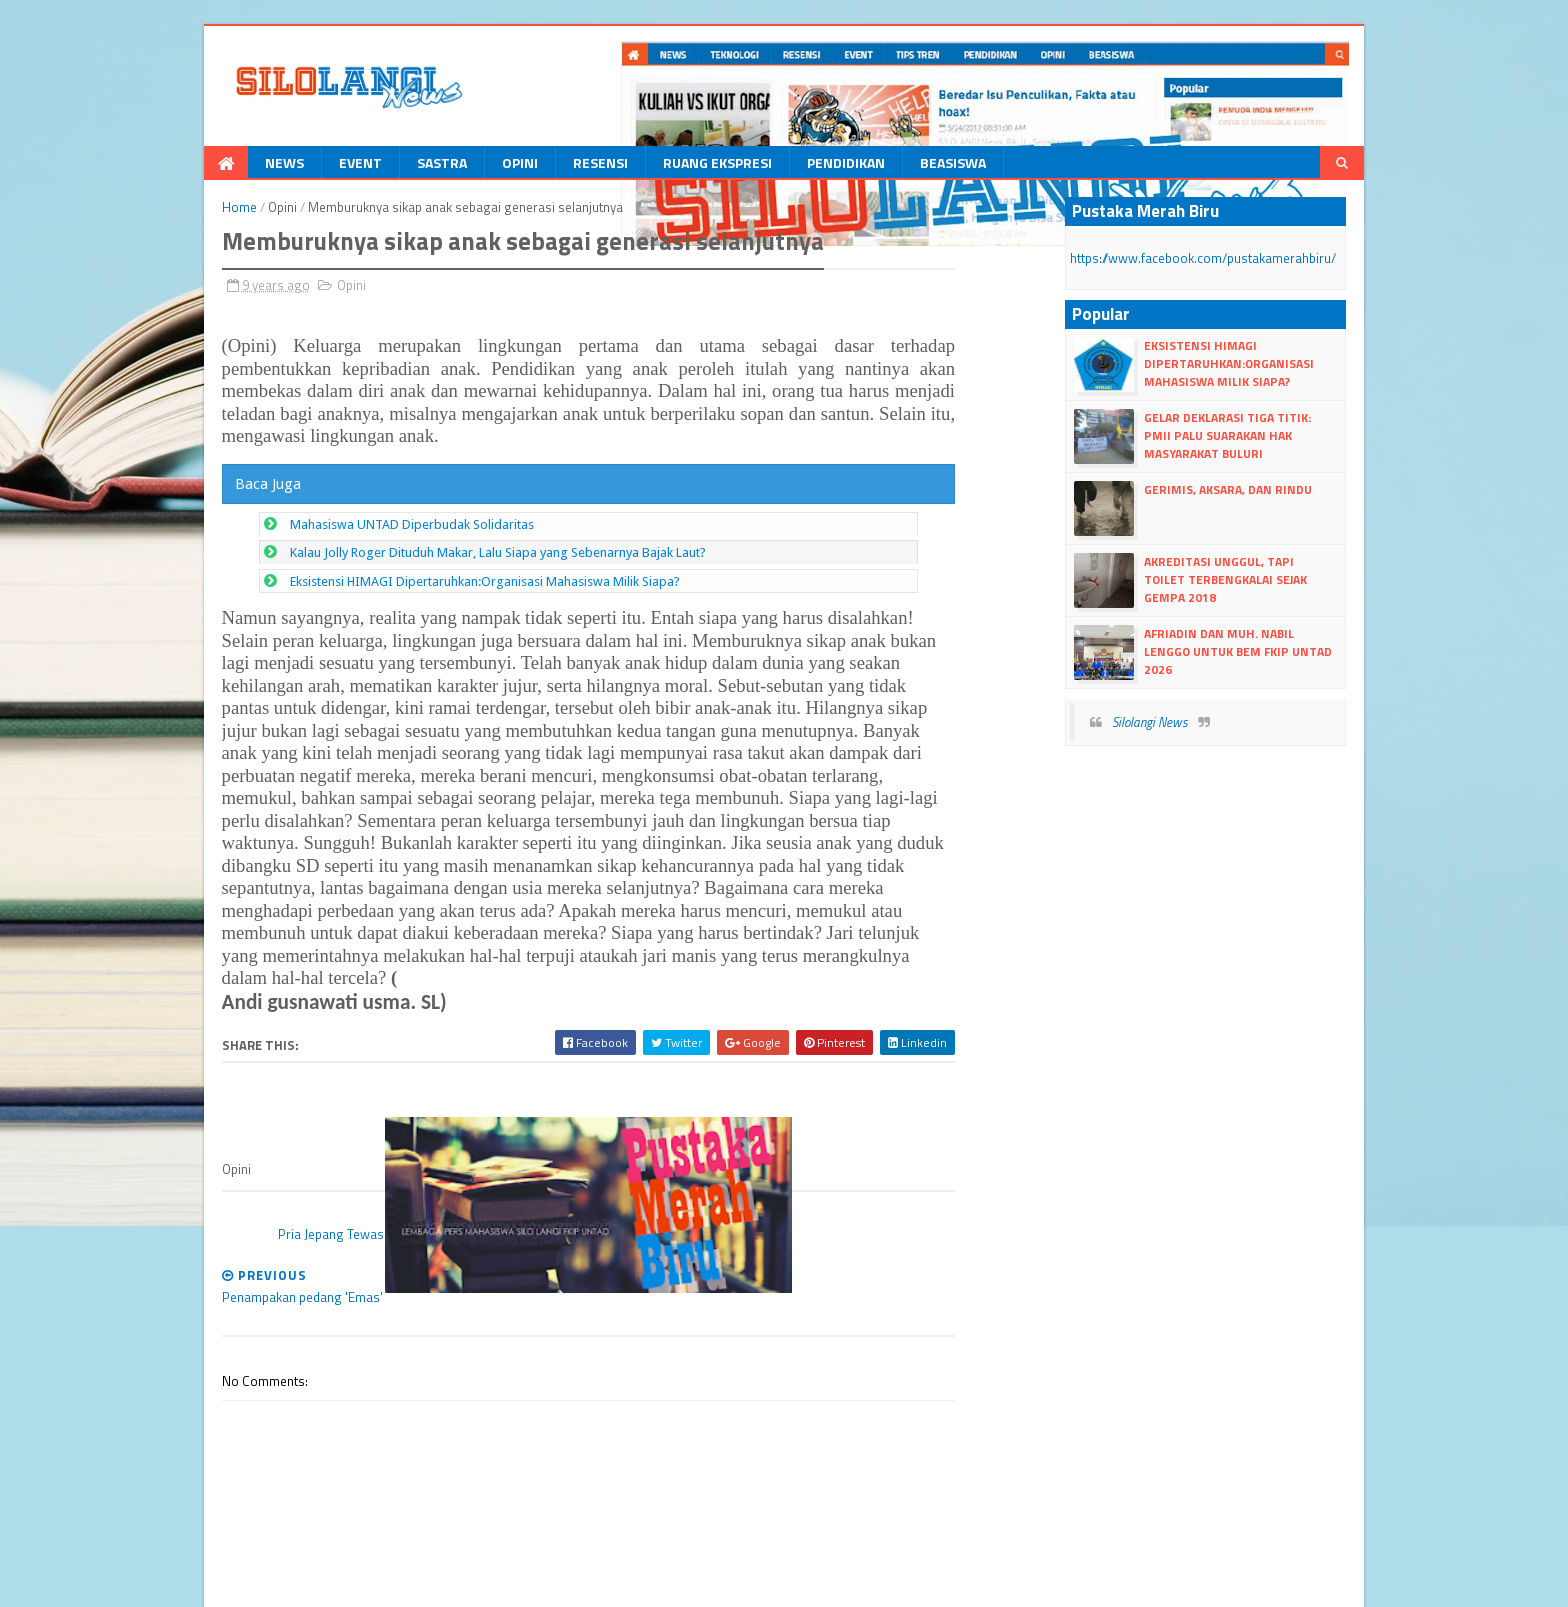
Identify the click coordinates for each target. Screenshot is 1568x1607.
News (237, 163)
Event (313, 163)
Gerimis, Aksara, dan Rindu (1252, 491)
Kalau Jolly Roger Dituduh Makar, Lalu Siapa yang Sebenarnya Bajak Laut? (451, 532)
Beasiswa (906, 163)
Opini (473, 163)
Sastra (395, 163)
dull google (547, 1582)
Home (192, 209)
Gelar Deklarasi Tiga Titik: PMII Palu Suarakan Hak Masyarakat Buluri (1266, 437)
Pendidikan (799, 163)
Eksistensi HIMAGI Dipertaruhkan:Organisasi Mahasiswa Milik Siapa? (438, 561)
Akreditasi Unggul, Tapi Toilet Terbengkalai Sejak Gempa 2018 (1265, 572)
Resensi (553, 163)
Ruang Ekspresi (670, 163)
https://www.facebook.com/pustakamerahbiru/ (1227, 259)
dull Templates (274, 1582)
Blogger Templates (378, 1582)
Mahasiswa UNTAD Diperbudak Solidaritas (365, 504)
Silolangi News (1174, 724)
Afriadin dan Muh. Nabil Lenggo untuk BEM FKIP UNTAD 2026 (1267, 644)
